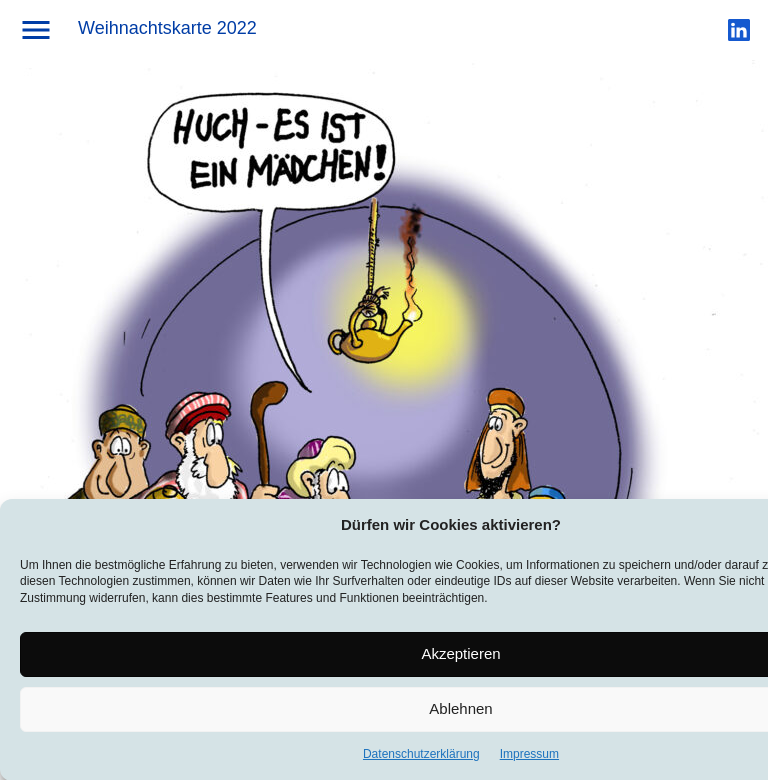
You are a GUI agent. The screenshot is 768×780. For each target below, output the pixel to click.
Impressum (529, 756)
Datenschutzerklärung (421, 756)
